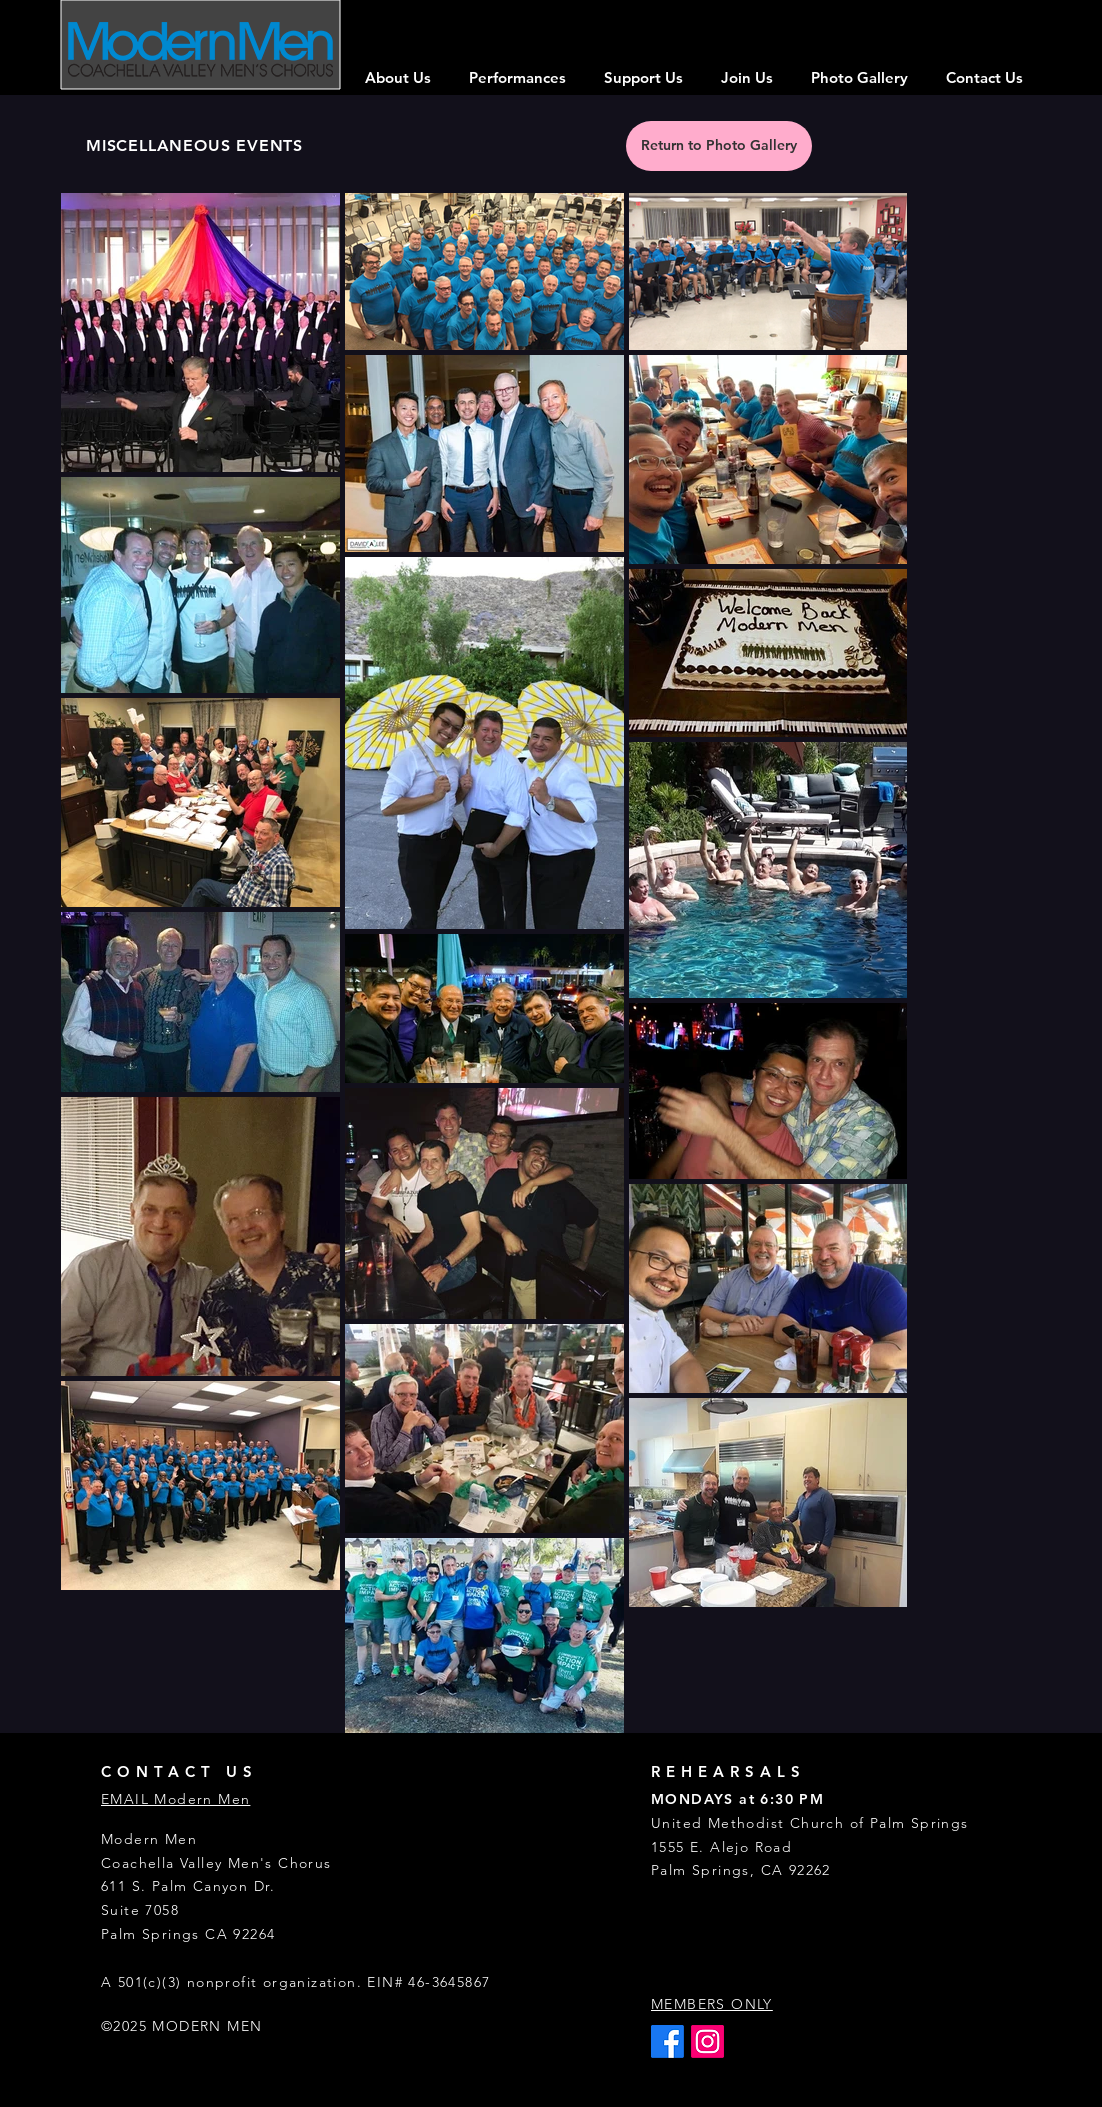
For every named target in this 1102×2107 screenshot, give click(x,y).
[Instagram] (707, 2041)
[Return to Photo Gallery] (719, 146)
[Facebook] (667, 2041)
